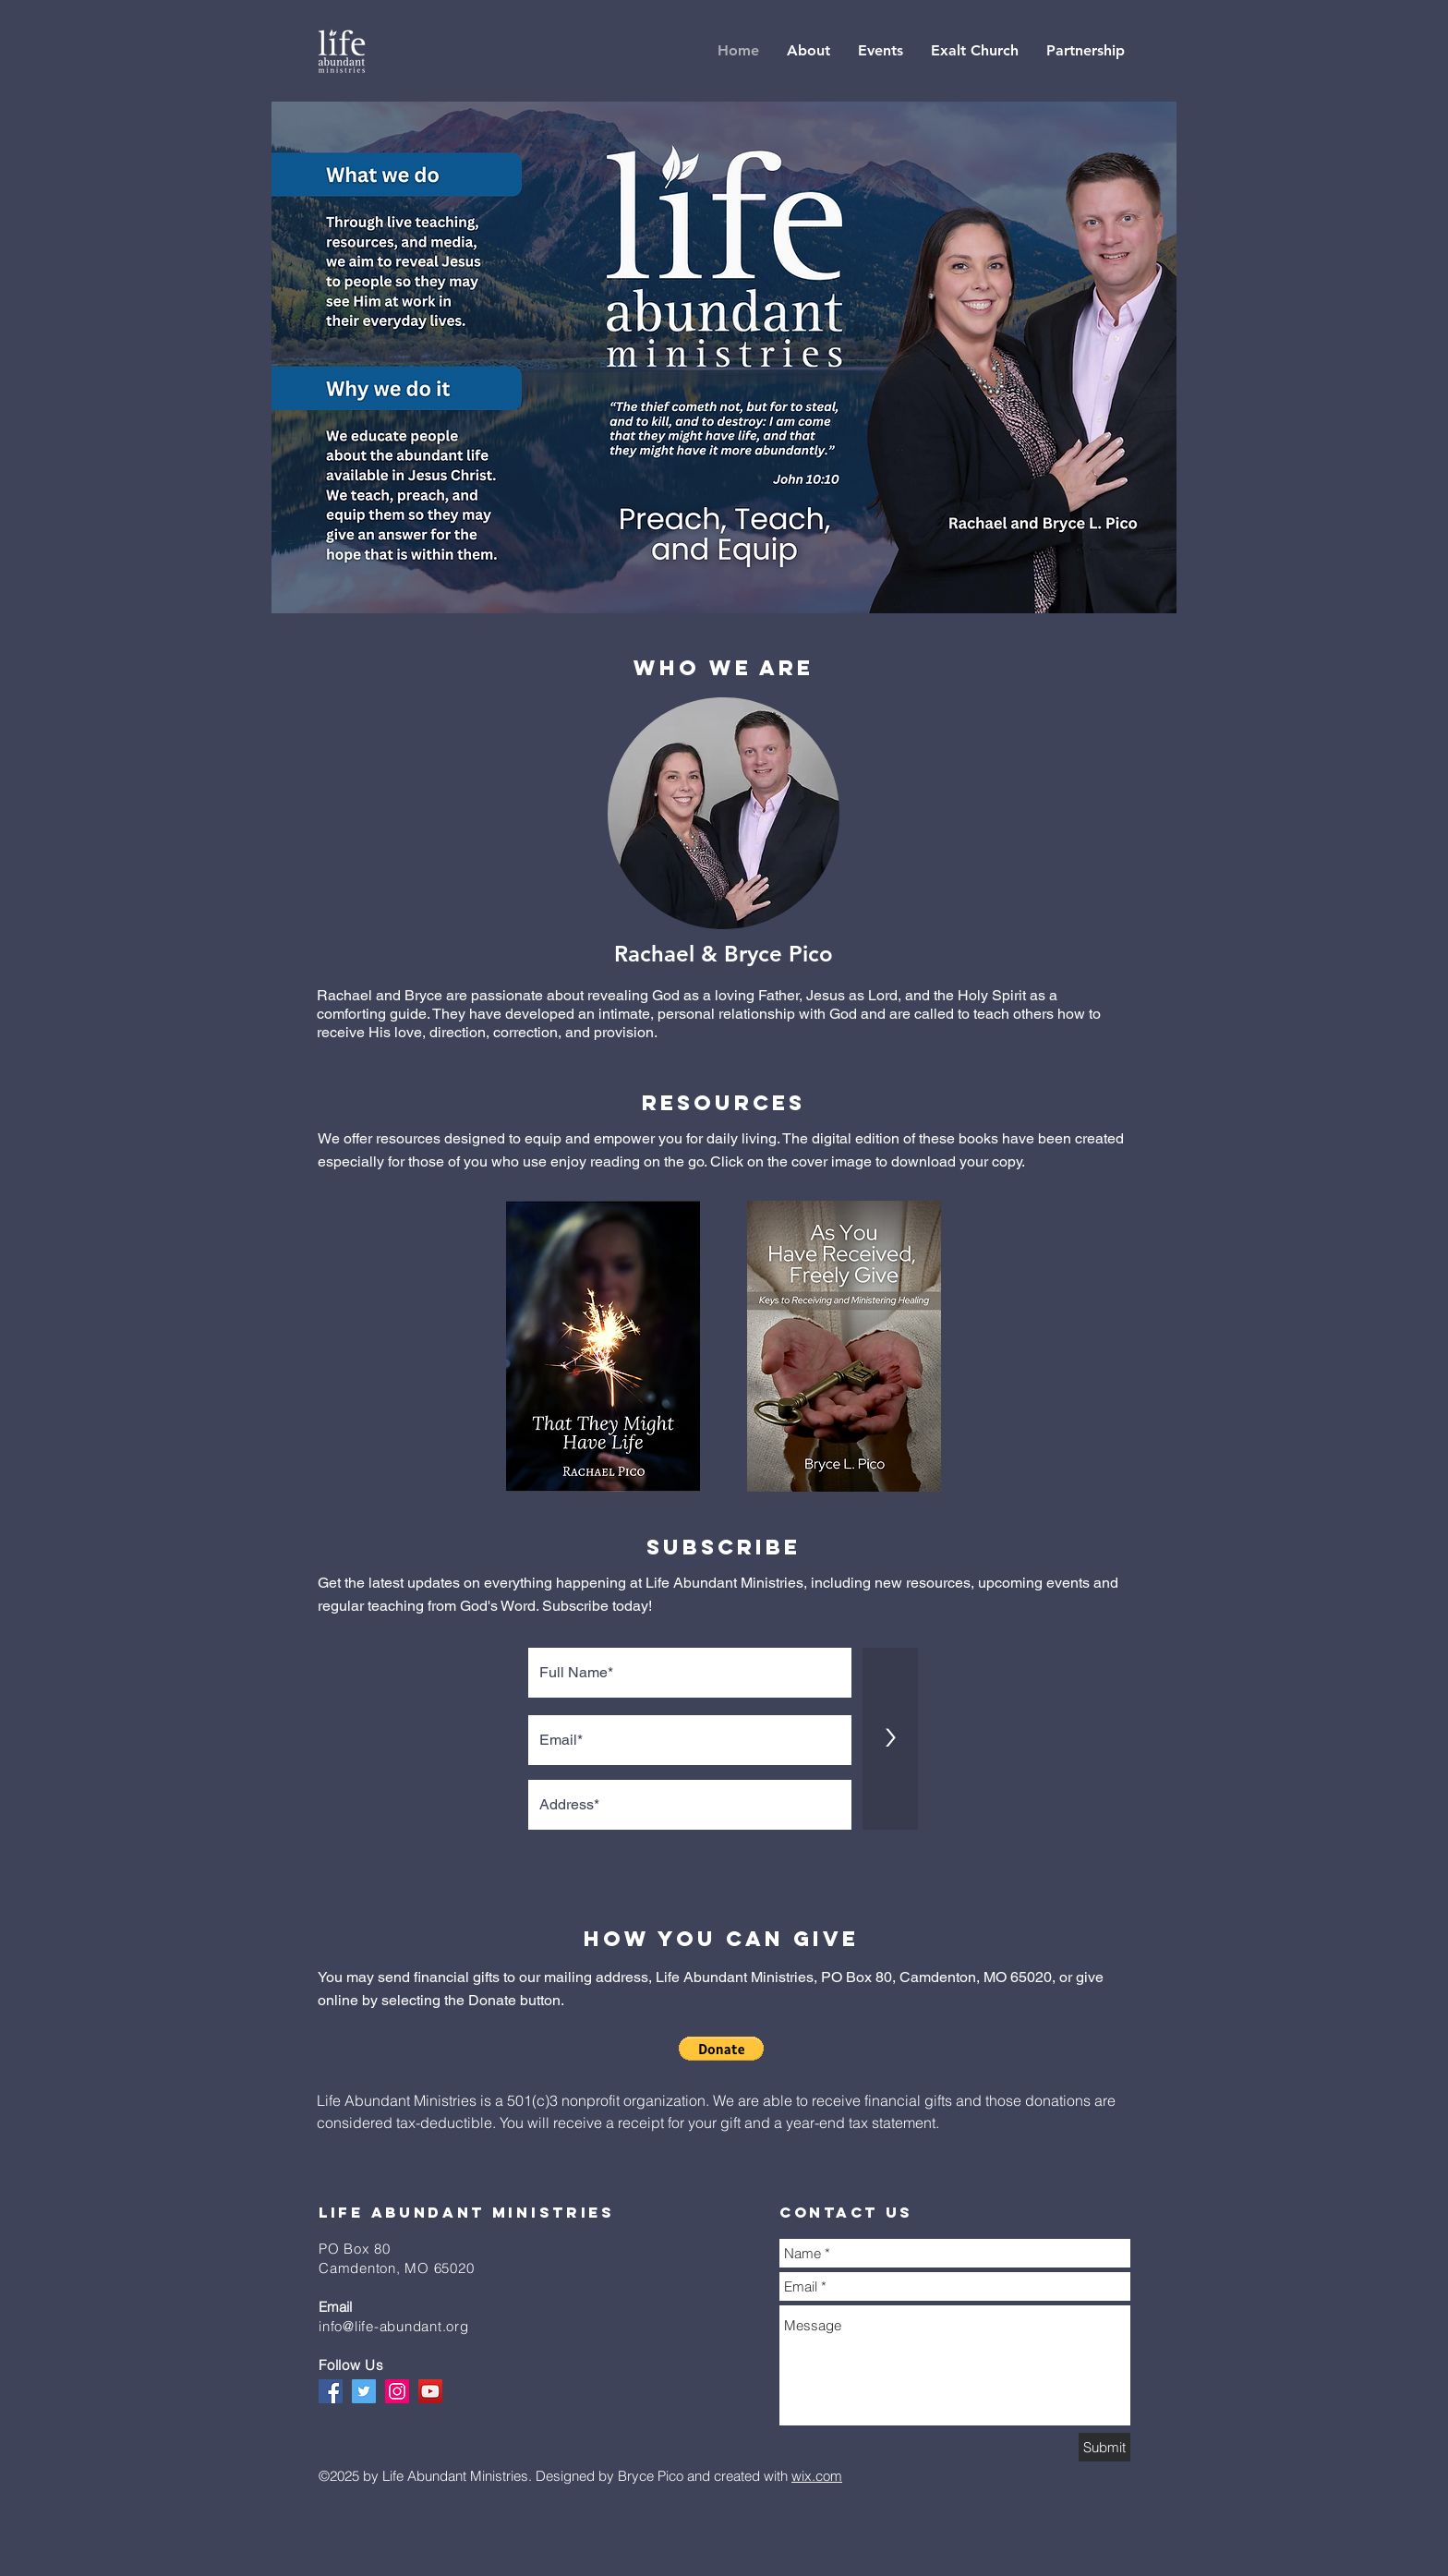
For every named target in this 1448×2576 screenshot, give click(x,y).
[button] (721, 2049)
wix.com (816, 2476)
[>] (890, 1739)
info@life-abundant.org (394, 2326)
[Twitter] (364, 2391)
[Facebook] (331, 2391)
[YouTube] (430, 2391)
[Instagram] (397, 2391)
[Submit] (1104, 2447)
